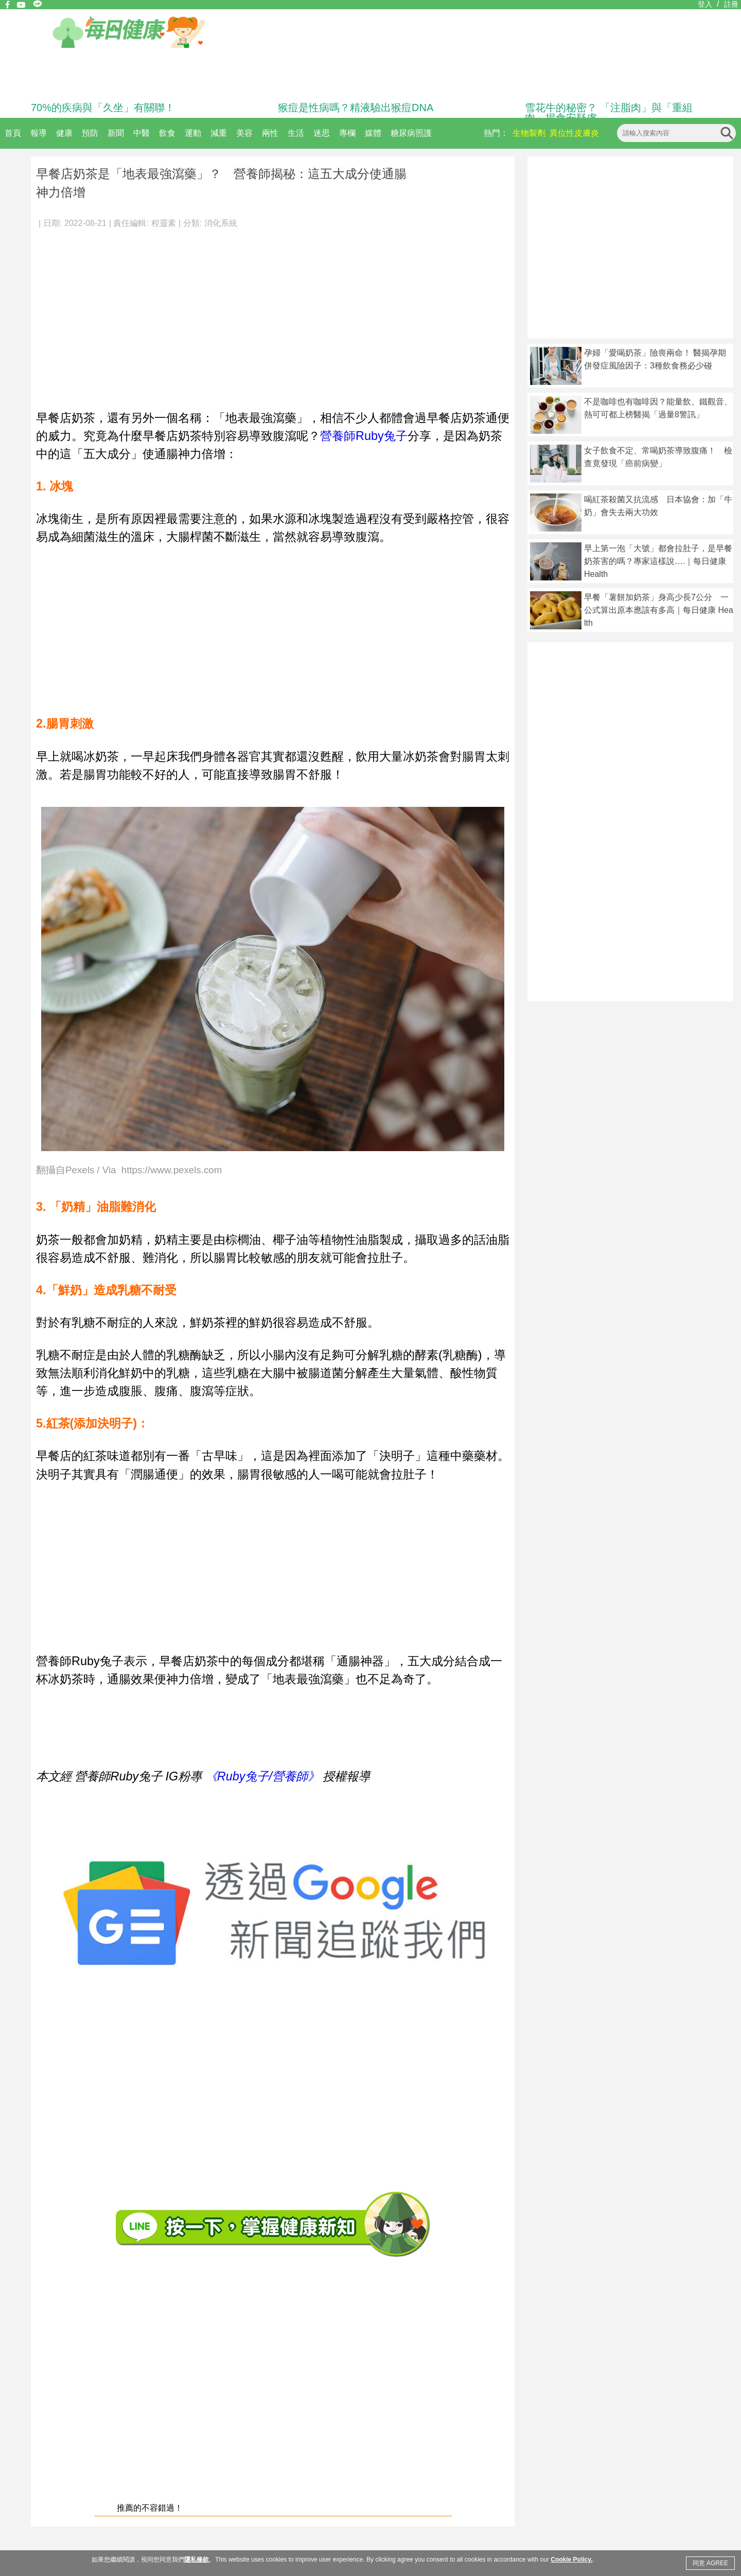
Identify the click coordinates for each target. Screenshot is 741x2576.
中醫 (141, 133)
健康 (64, 133)
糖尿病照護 (411, 133)
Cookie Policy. (571, 2559)
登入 (705, 4)
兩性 (270, 133)
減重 (218, 133)
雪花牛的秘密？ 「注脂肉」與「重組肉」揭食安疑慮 (609, 112)
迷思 (321, 133)
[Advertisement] (272, 314)
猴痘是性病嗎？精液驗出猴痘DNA (355, 107)
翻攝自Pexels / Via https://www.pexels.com (129, 1170)
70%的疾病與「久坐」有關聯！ (103, 107)
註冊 (731, 4)
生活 (296, 133)
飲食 (167, 133)
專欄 (347, 133)
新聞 (116, 133)
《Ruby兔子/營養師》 (262, 1776)
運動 (193, 133)
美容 (244, 133)
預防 (90, 133)
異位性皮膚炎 (574, 133)
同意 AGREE (710, 2563)
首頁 (13, 133)
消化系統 (220, 223)
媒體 (373, 133)
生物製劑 (529, 133)
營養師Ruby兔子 (364, 436)
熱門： (496, 133)
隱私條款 (196, 2559)
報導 (38, 133)
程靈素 (163, 223)
